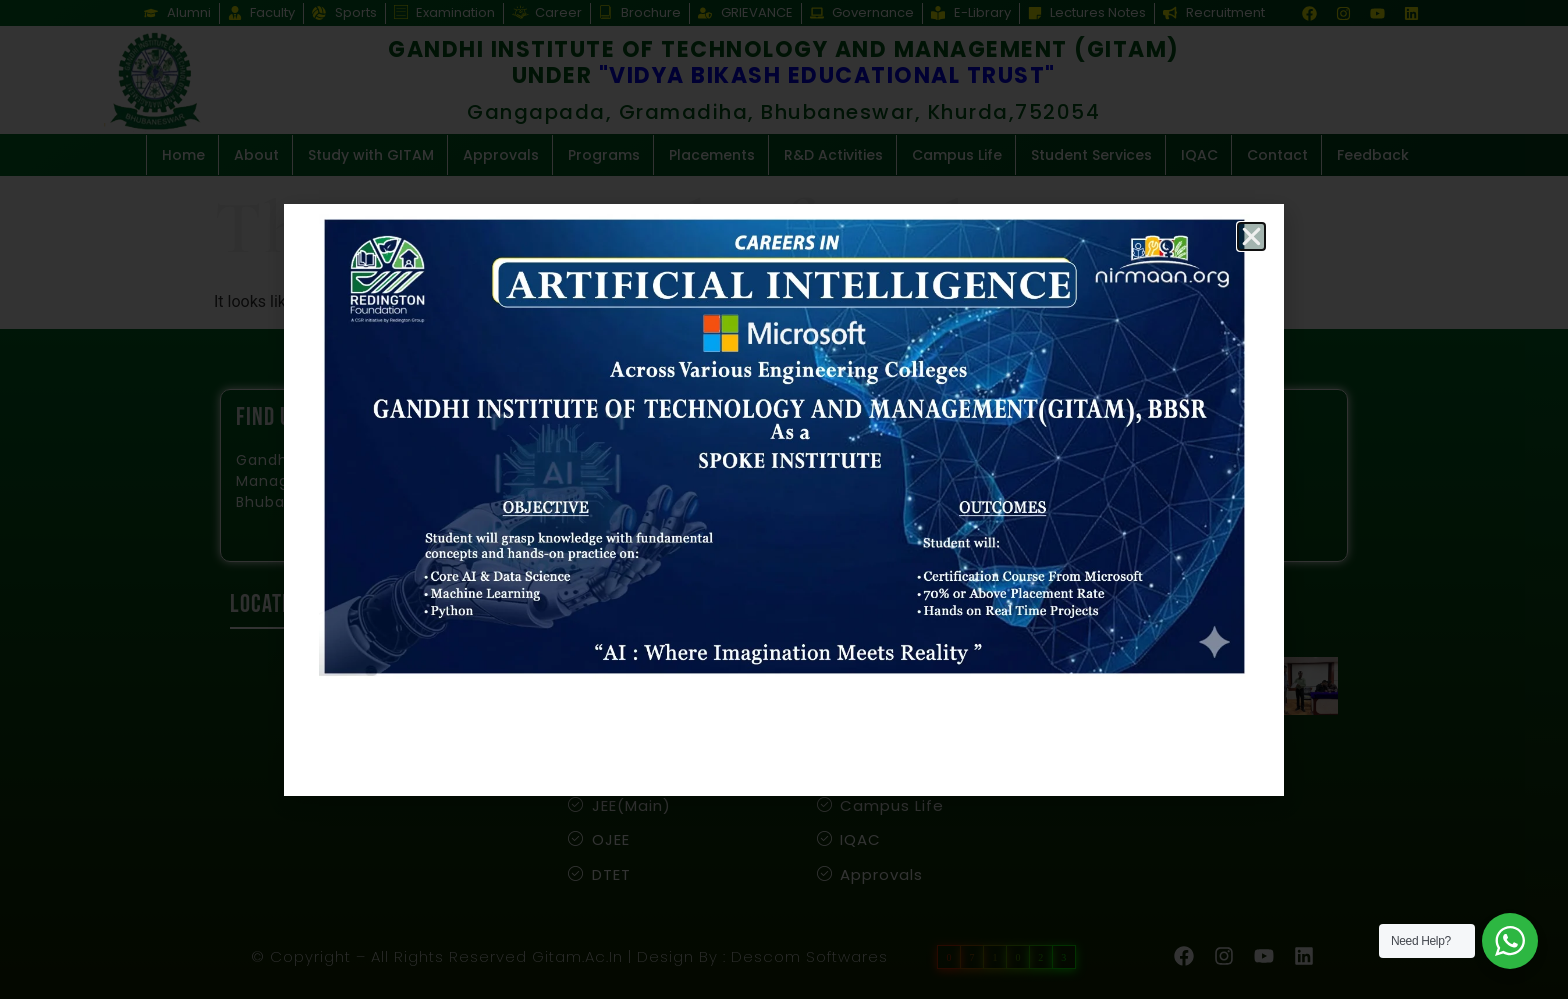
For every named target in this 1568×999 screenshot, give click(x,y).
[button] (1251, 236)
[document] (784, 499)
